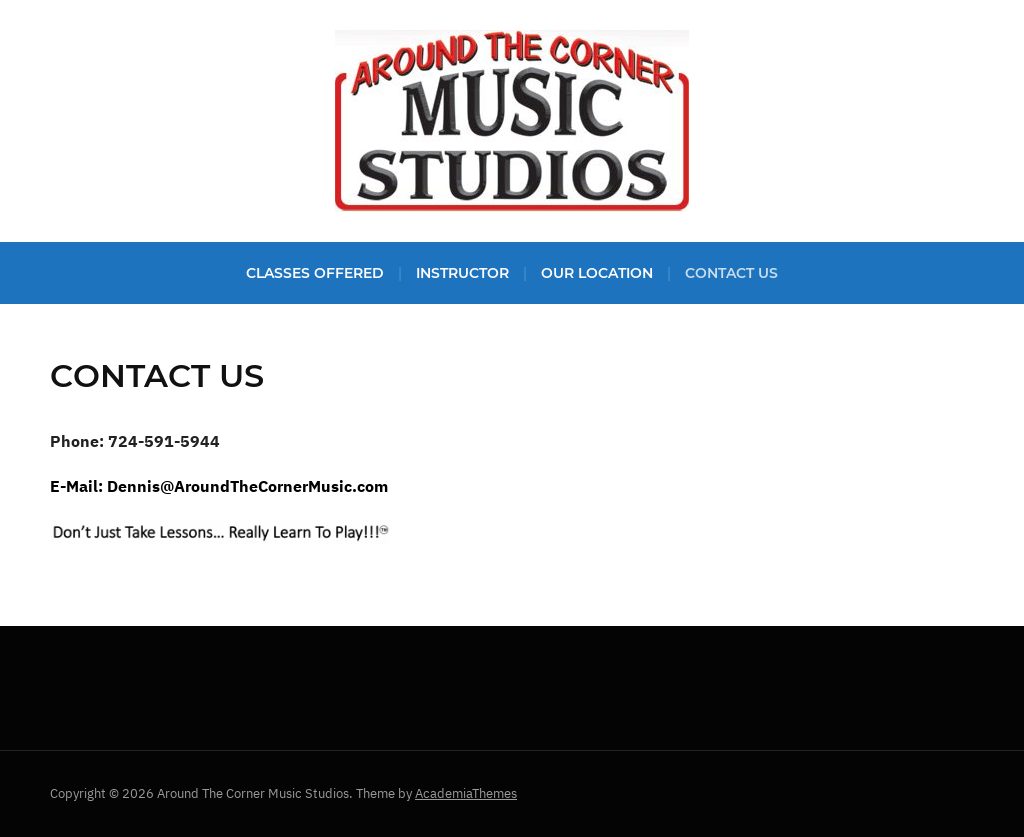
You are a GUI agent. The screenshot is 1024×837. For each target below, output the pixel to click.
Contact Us (731, 273)
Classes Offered (315, 273)
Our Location (597, 273)
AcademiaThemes (466, 793)
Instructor (462, 273)
